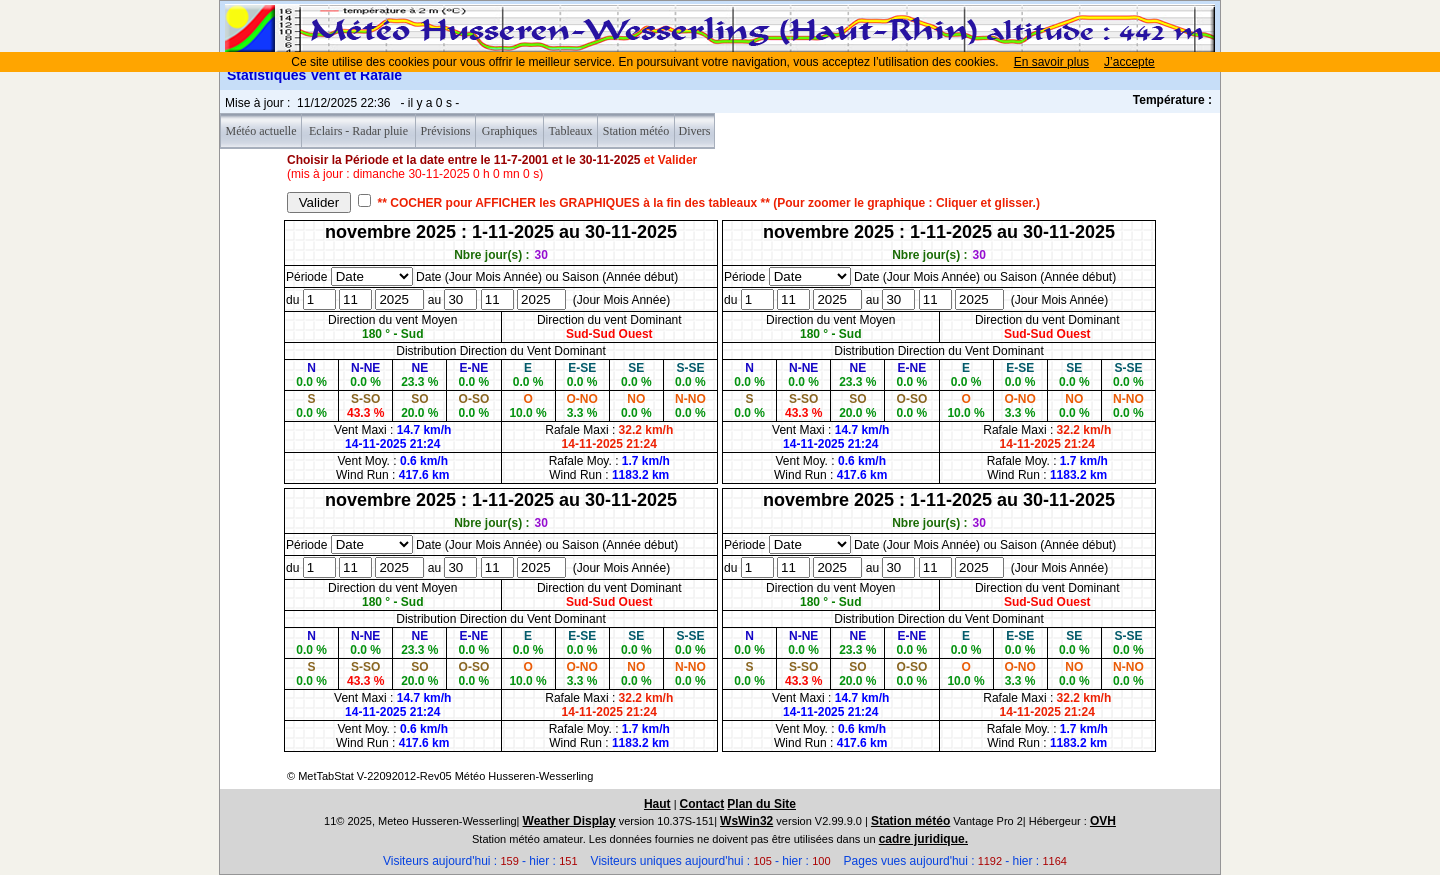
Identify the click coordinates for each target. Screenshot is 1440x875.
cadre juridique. (923, 839)
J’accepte (1129, 62)
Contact (702, 804)
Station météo (910, 821)
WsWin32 (746, 821)
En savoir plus (1051, 62)
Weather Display (569, 821)
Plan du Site (761, 804)
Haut (657, 804)
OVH (1103, 821)
